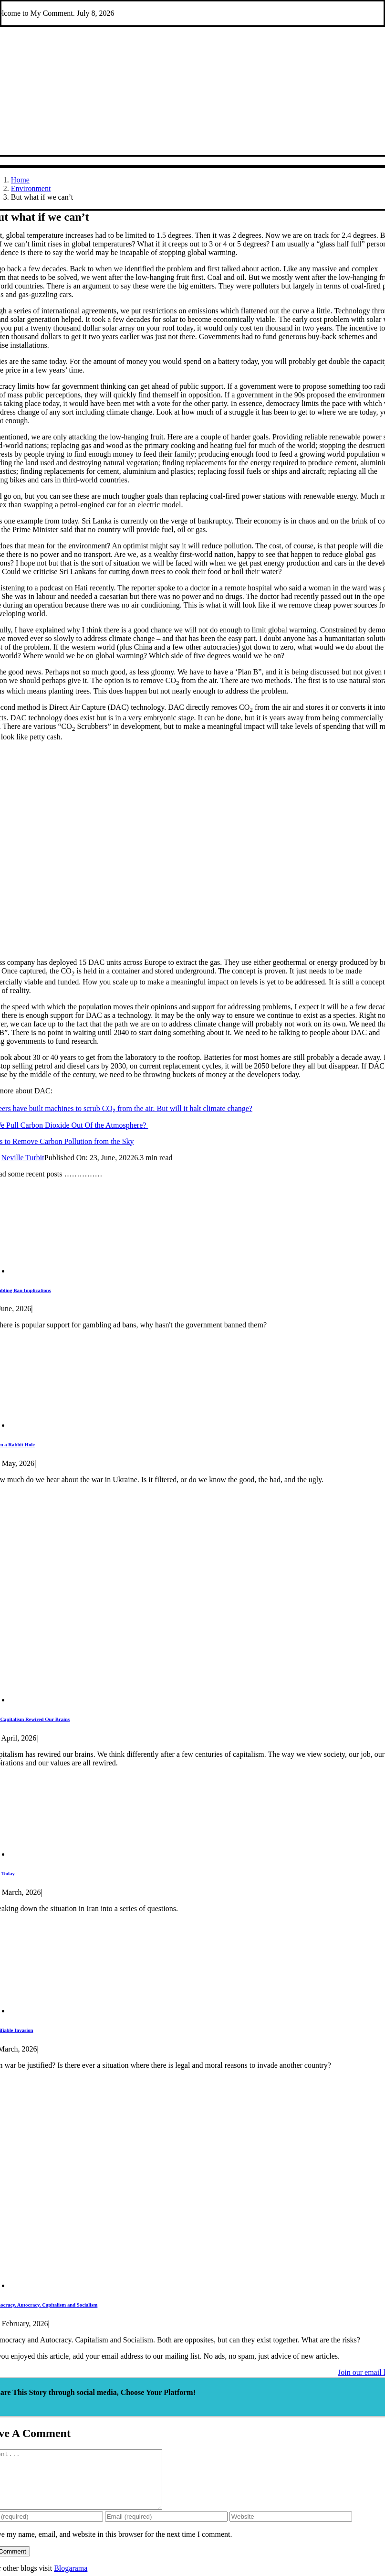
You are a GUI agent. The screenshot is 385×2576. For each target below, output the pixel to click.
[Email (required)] (166, 2528)
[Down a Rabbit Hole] (73, 1425)
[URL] (290, 2528)
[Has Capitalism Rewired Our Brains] (176, 1700)
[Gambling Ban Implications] (75, 1271)
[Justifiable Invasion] (71, 2011)
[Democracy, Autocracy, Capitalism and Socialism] (176, 2285)
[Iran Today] (80, 1854)
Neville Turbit (22, 1158)
